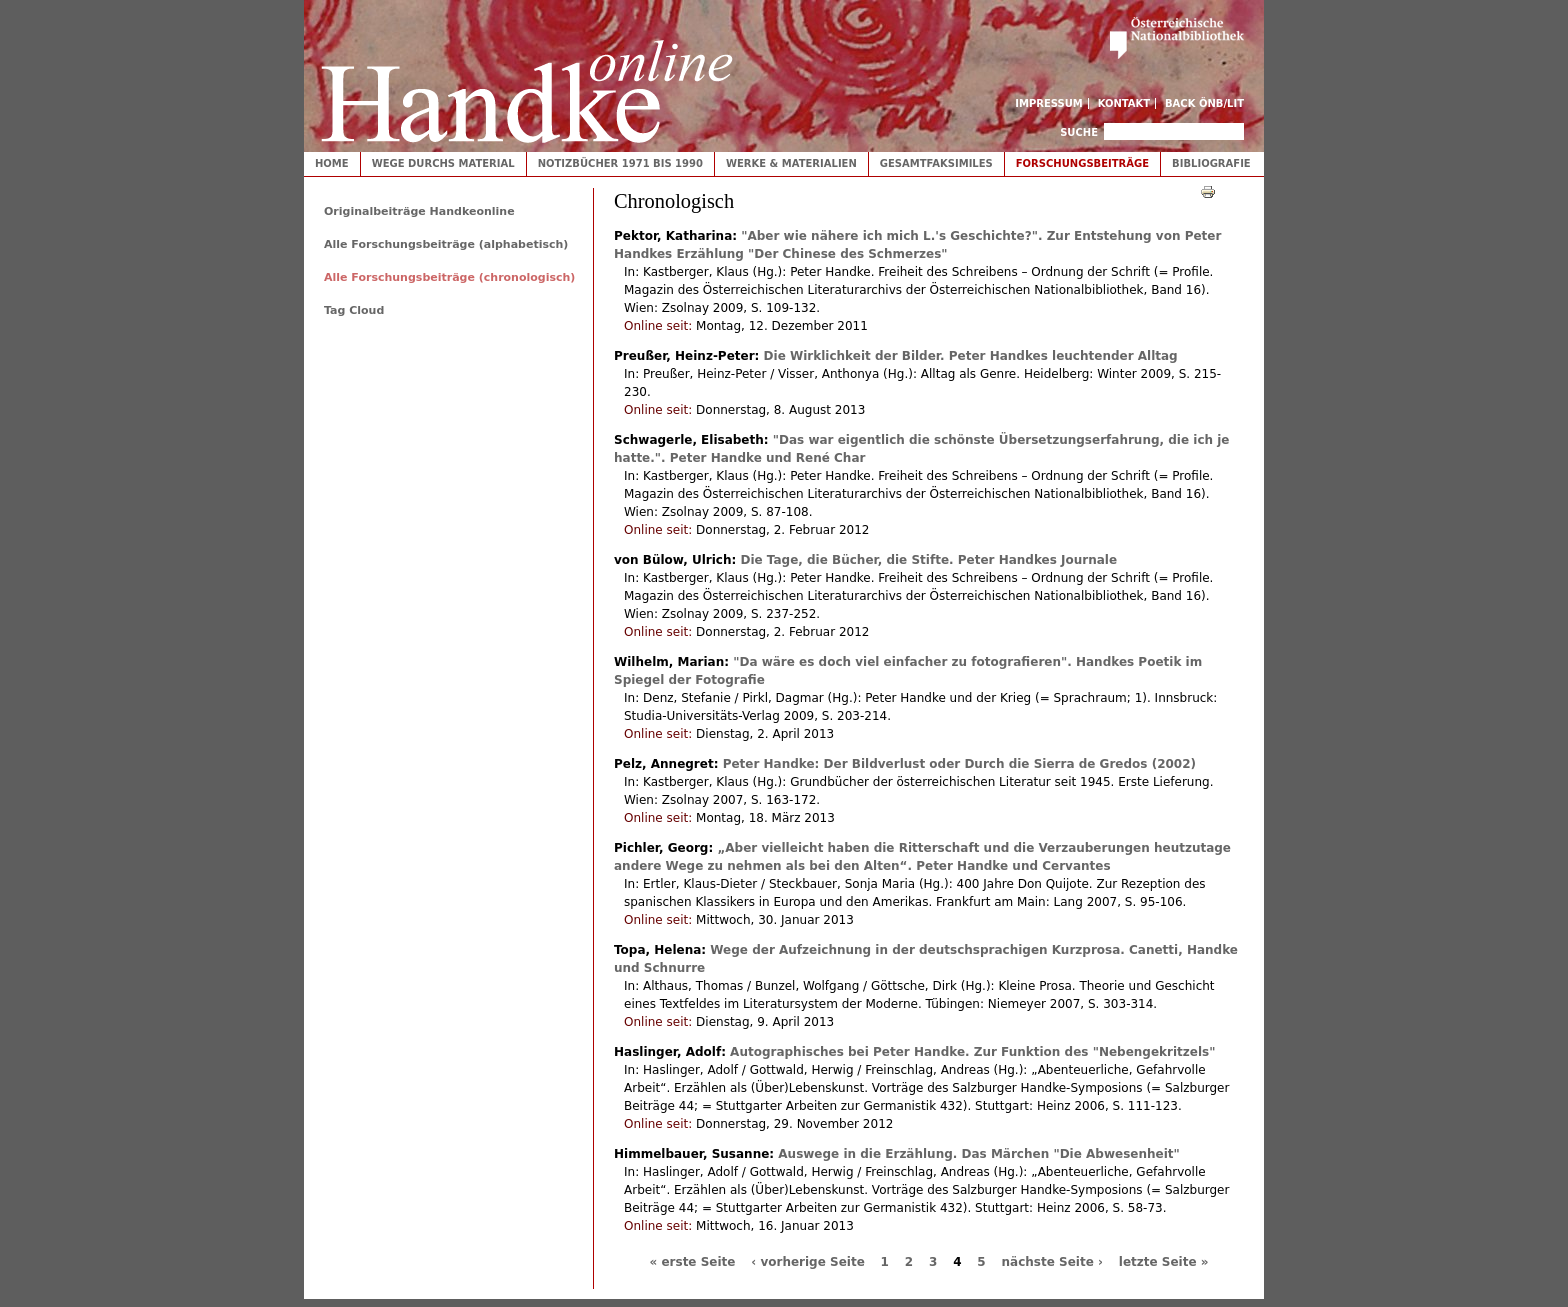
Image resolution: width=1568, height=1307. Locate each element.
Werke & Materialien (791, 163)
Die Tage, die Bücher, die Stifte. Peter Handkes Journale (928, 560)
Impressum (1049, 103)
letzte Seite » (1164, 1262)
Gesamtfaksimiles (936, 163)
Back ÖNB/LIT (1204, 103)
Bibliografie (1211, 163)
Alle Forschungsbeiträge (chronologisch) (449, 277)
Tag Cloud (354, 310)
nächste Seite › (1052, 1262)
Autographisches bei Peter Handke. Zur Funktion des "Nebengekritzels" (972, 1052)
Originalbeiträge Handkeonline (419, 211)
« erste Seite (693, 1262)
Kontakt (1124, 103)
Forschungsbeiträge (1082, 163)
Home (332, 163)
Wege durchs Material (443, 163)
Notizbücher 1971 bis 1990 (620, 163)
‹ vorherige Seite (808, 1262)
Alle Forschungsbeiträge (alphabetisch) (446, 244)
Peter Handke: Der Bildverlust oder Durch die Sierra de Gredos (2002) (959, 764)
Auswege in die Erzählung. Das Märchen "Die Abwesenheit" (978, 1154)
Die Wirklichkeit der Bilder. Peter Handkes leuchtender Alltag (971, 356)
